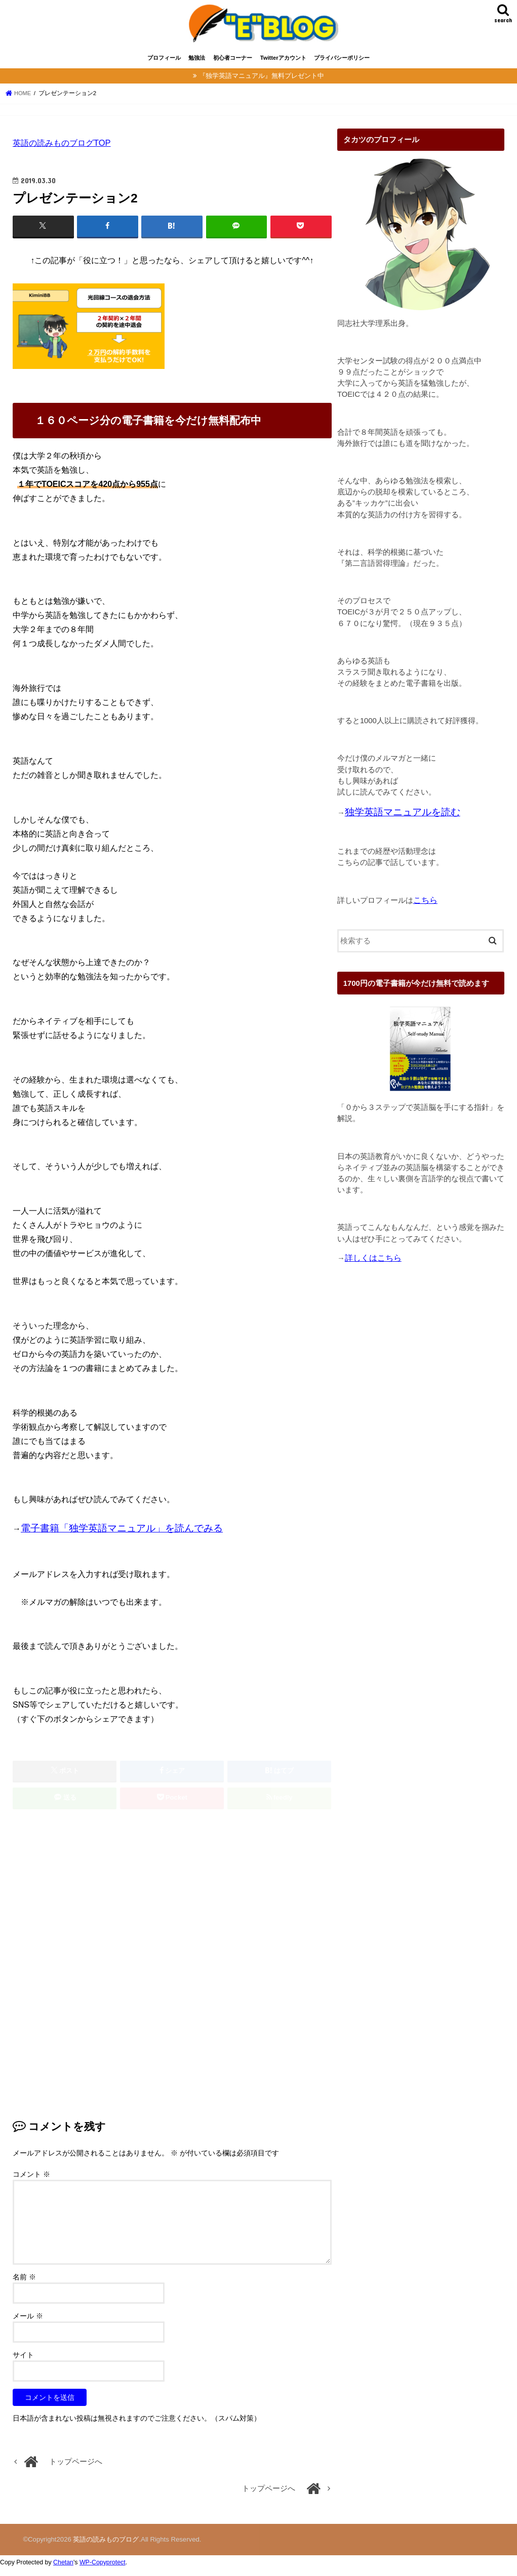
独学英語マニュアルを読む (402, 819)
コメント (31, 2182)
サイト (23, 2363)
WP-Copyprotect (102, 2570)
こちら (425, 907)
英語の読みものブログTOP (62, 149)
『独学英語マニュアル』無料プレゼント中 (261, 83)
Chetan (63, 2570)
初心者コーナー (232, 65)
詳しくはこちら (373, 1264)
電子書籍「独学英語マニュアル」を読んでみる (122, 1534)
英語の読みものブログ (106, 2547)
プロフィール (164, 65)
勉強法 (196, 65)
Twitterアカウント (283, 65)
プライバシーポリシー (342, 65)
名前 (24, 2285)
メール (28, 2324)
